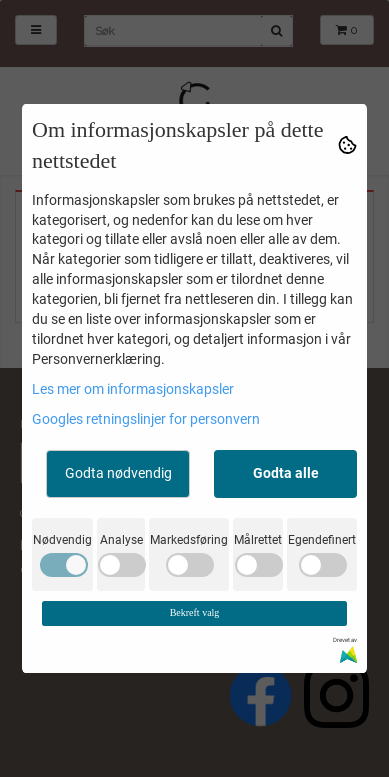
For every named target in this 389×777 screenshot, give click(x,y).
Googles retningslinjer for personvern (146, 419)
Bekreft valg (195, 612)
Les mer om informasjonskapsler (133, 389)
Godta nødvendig (118, 473)
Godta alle (286, 473)
